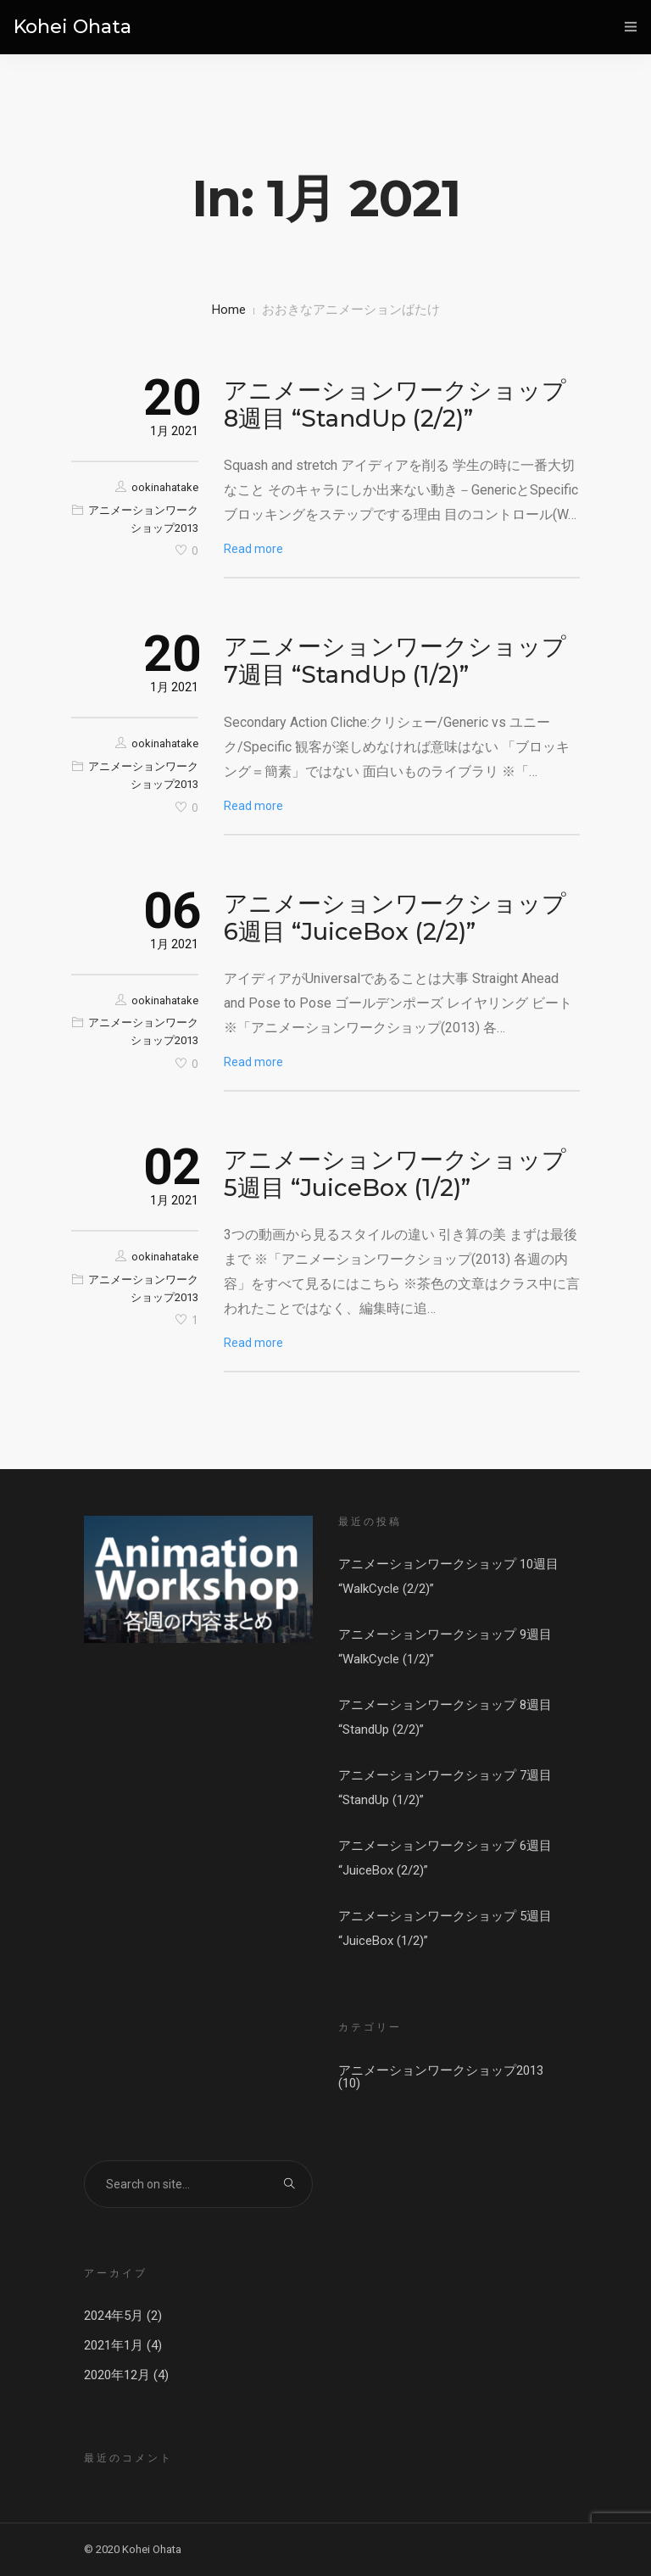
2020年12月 (117, 2375)
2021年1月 (113, 2345)
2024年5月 (113, 2315)
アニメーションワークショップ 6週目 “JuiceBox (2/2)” (395, 917)
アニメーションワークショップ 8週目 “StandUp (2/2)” (395, 404)
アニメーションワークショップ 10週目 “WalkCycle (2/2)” (448, 1576)
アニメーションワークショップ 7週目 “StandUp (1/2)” (395, 660)
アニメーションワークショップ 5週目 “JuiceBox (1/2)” (395, 1173)
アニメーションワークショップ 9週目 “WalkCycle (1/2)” (445, 1647)
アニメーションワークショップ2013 (440, 2070)
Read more (253, 549)
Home (229, 309)
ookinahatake (164, 487)
